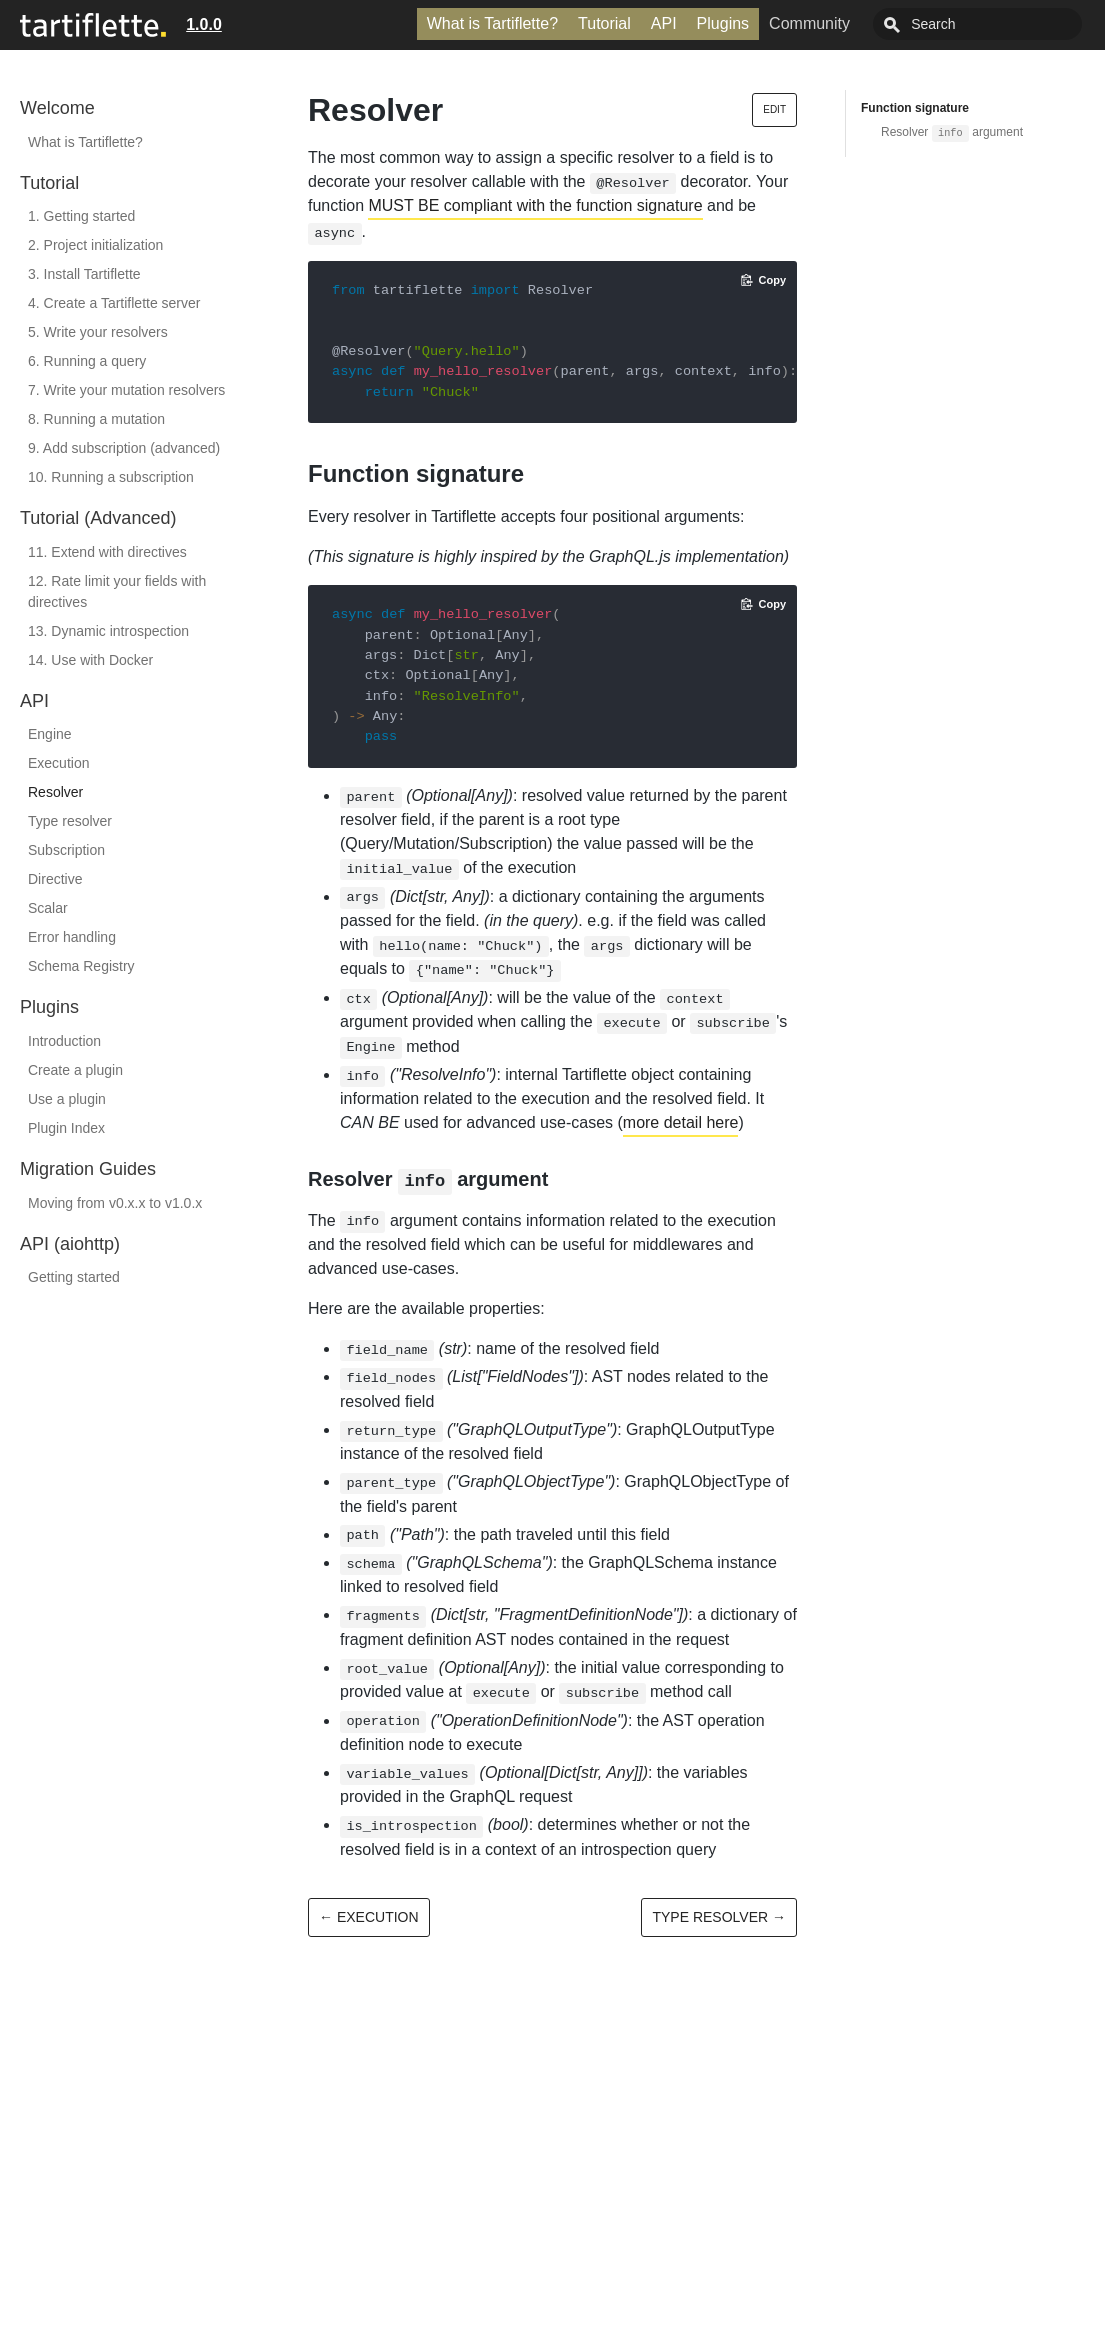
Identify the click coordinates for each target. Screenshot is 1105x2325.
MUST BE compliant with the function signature (535, 205)
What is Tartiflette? (537, 23)
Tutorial (649, 23)
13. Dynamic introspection (108, 631)
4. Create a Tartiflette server (114, 303)
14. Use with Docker (90, 660)
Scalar (48, 908)
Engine (50, 734)
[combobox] (1000, 24)
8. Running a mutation (96, 419)
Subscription (66, 850)
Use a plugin (67, 1099)
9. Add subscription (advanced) (124, 448)
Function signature (915, 108)
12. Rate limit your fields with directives (117, 591)
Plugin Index (66, 1128)
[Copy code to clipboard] (763, 280)
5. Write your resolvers (98, 332)
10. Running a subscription (111, 477)
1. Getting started (81, 216)
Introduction (64, 1041)
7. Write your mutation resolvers (126, 390)
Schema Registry (81, 966)
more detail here (681, 1122)
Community (854, 23)
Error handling (72, 937)
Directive (55, 879)
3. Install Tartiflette (84, 274)
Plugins (768, 23)
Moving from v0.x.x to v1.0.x (115, 1203)
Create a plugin (75, 1070)
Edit (774, 109)
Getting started (74, 1277)
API (709, 23)
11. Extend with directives (107, 552)
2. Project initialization (95, 245)
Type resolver (70, 821)
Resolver (55, 792)
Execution (58, 763)
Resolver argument (952, 132)
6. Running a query (87, 361)
